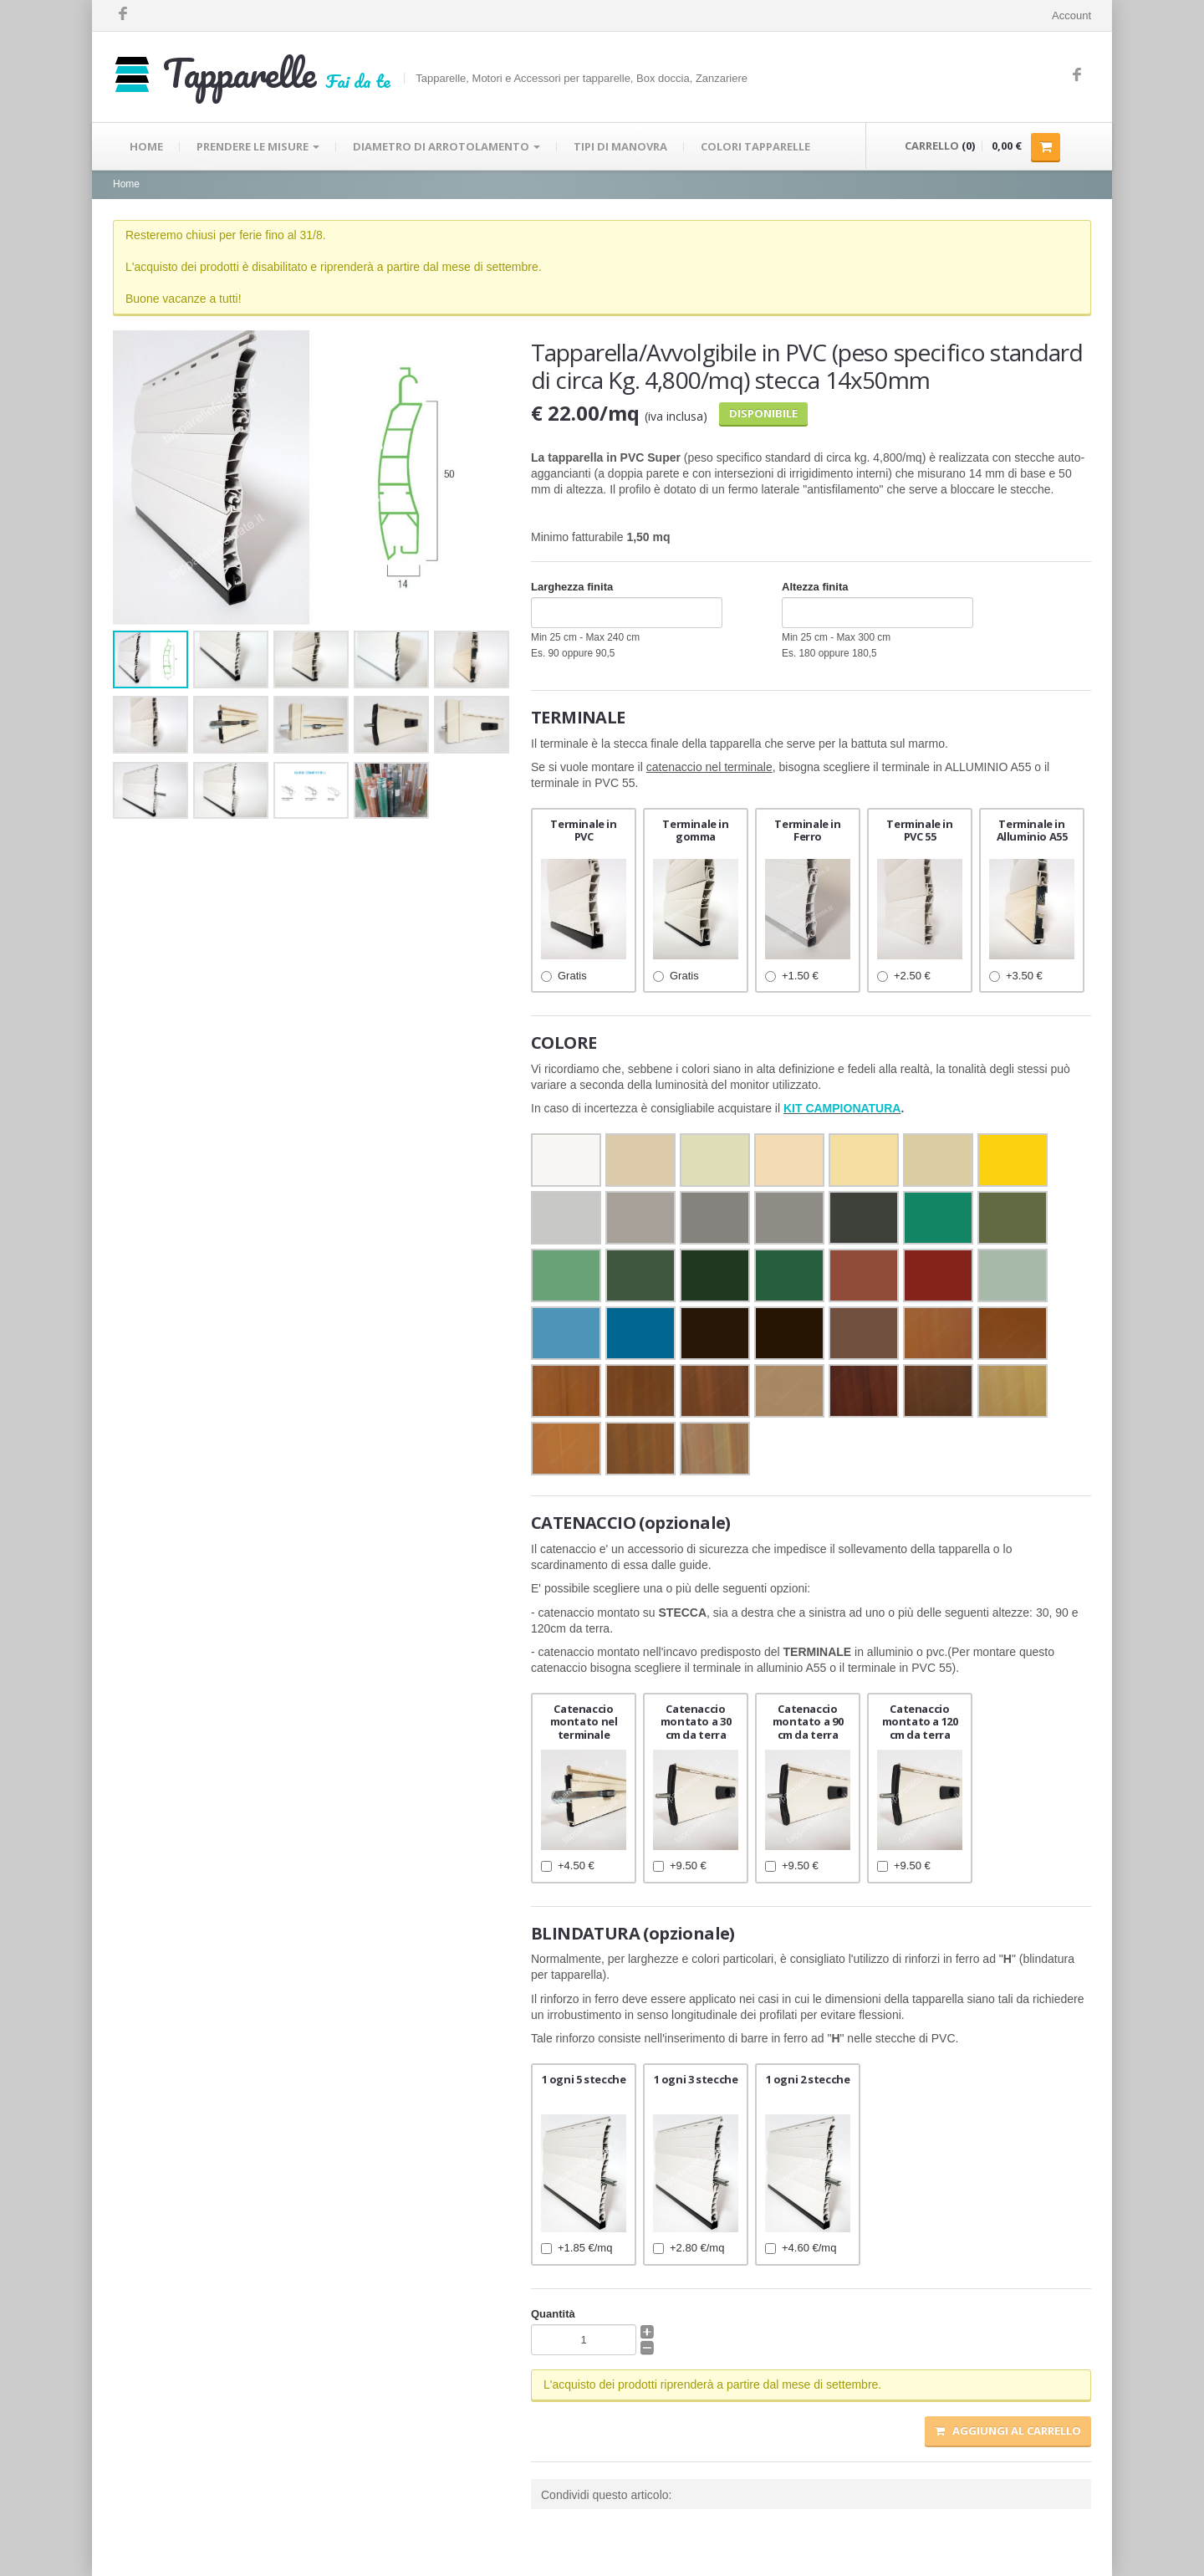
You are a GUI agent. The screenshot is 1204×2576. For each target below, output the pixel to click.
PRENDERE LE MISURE (257, 146)
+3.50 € (1016, 975)
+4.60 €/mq (800, 2247)
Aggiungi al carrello (1008, 2430)
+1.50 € (792, 975)
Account (1071, 15)
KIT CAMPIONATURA (842, 1108)
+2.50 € (904, 975)
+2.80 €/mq (688, 2247)
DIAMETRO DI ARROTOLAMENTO (446, 146)
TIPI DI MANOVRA (620, 146)
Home (126, 184)
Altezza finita (815, 586)
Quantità (553, 2314)
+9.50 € (680, 1865)
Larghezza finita (572, 586)
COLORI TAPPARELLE (755, 146)
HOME (146, 146)
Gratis (564, 975)
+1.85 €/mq (576, 2247)
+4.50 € (567, 1865)
